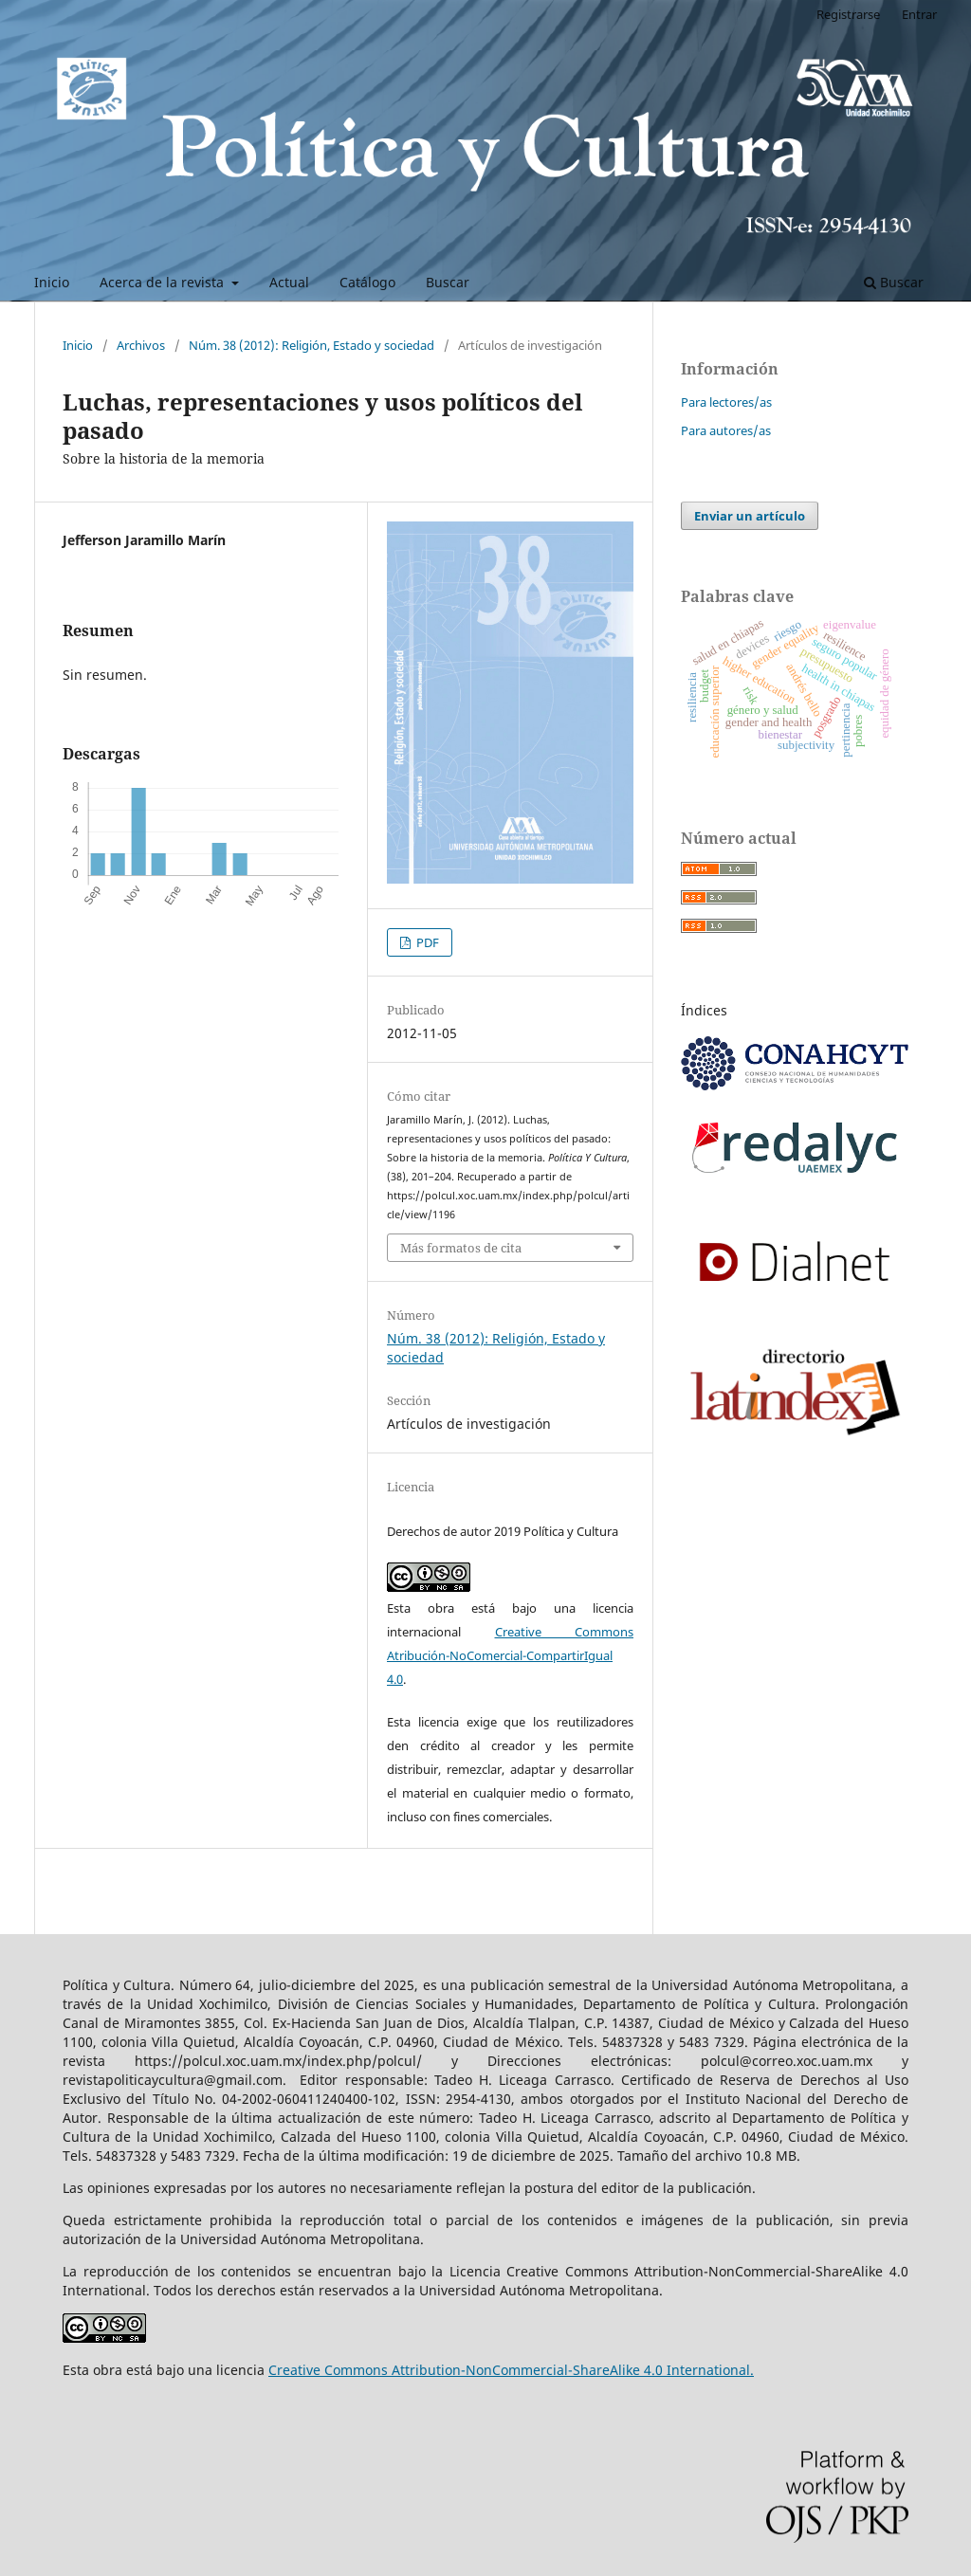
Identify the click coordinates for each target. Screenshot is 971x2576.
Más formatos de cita (461, 1247)
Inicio (51, 282)
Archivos (141, 345)
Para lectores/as (726, 402)
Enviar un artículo (749, 515)
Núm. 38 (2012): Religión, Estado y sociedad (311, 345)
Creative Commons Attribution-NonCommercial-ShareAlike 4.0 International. (511, 2370)
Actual (289, 282)
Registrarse (848, 14)
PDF (426, 942)
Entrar (919, 14)
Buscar (447, 282)
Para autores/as (726, 430)
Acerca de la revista (164, 282)
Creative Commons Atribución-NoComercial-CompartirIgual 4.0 (510, 1655)
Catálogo (367, 282)
